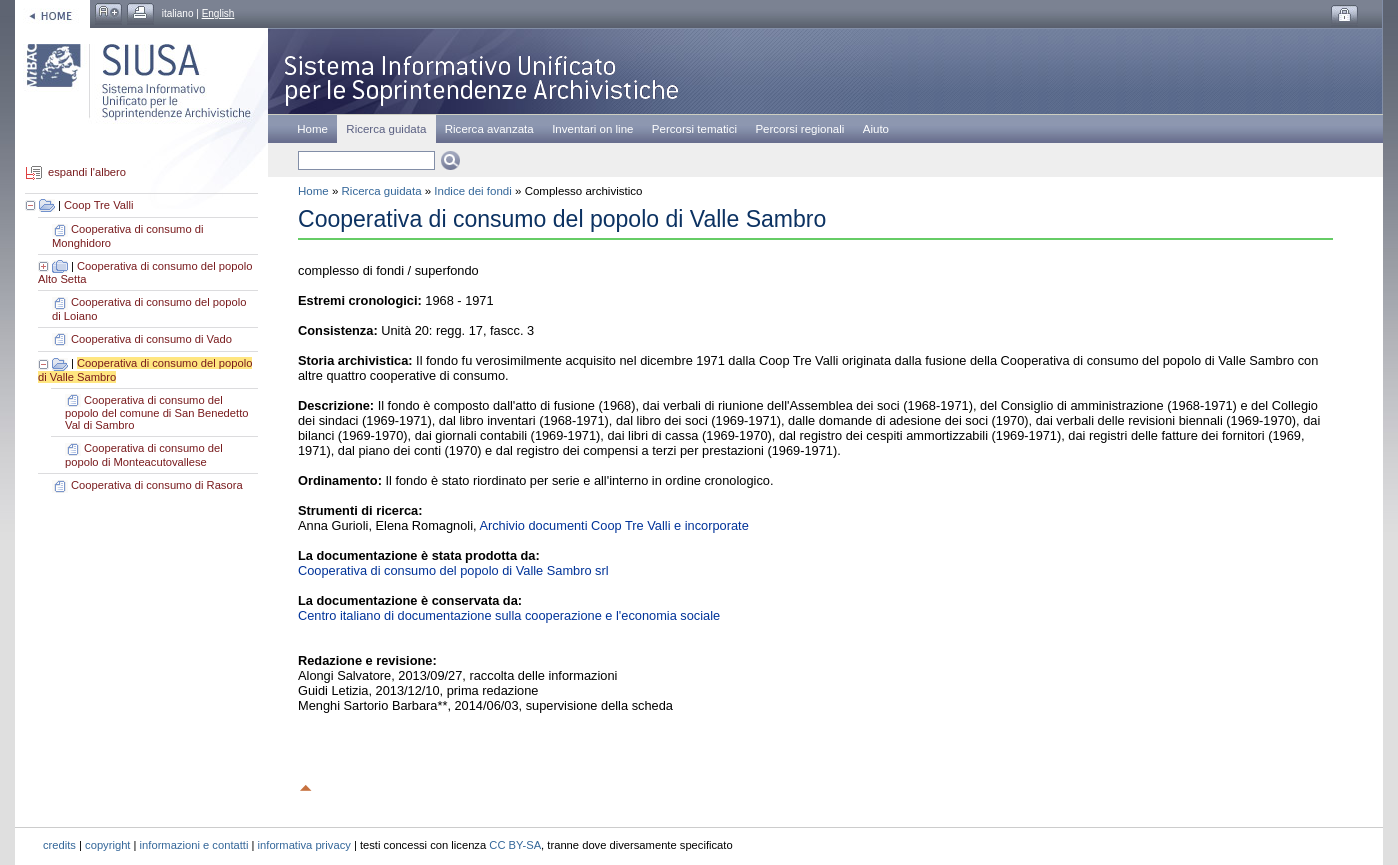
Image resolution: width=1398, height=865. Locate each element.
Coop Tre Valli (98, 205)
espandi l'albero (87, 173)
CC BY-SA (515, 845)
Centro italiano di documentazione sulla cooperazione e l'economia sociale (509, 615)
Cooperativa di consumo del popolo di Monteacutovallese (144, 455)
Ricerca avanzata (489, 129)
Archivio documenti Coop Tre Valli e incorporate (613, 525)
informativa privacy (304, 845)
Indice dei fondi (472, 191)
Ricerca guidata (382, 191)
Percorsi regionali (799, 129)
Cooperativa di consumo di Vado (151, 339)
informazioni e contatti (194, 845)
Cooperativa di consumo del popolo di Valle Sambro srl (453, 570)
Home (312, 129)
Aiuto (876, 129)
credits (59, 845)
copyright (107, 845)
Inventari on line (592, 129)
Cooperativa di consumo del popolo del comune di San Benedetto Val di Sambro (157, 413)
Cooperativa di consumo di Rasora (157, 485)
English (218, 13)
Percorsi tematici (694, 129)
